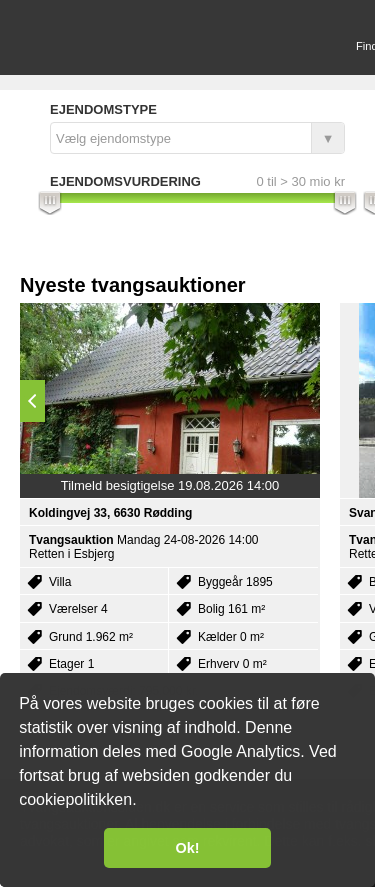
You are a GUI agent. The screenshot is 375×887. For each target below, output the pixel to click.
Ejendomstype (103, 109)
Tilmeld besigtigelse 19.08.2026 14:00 (170, 485)
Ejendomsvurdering (125, 181)
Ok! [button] (188, 848)
